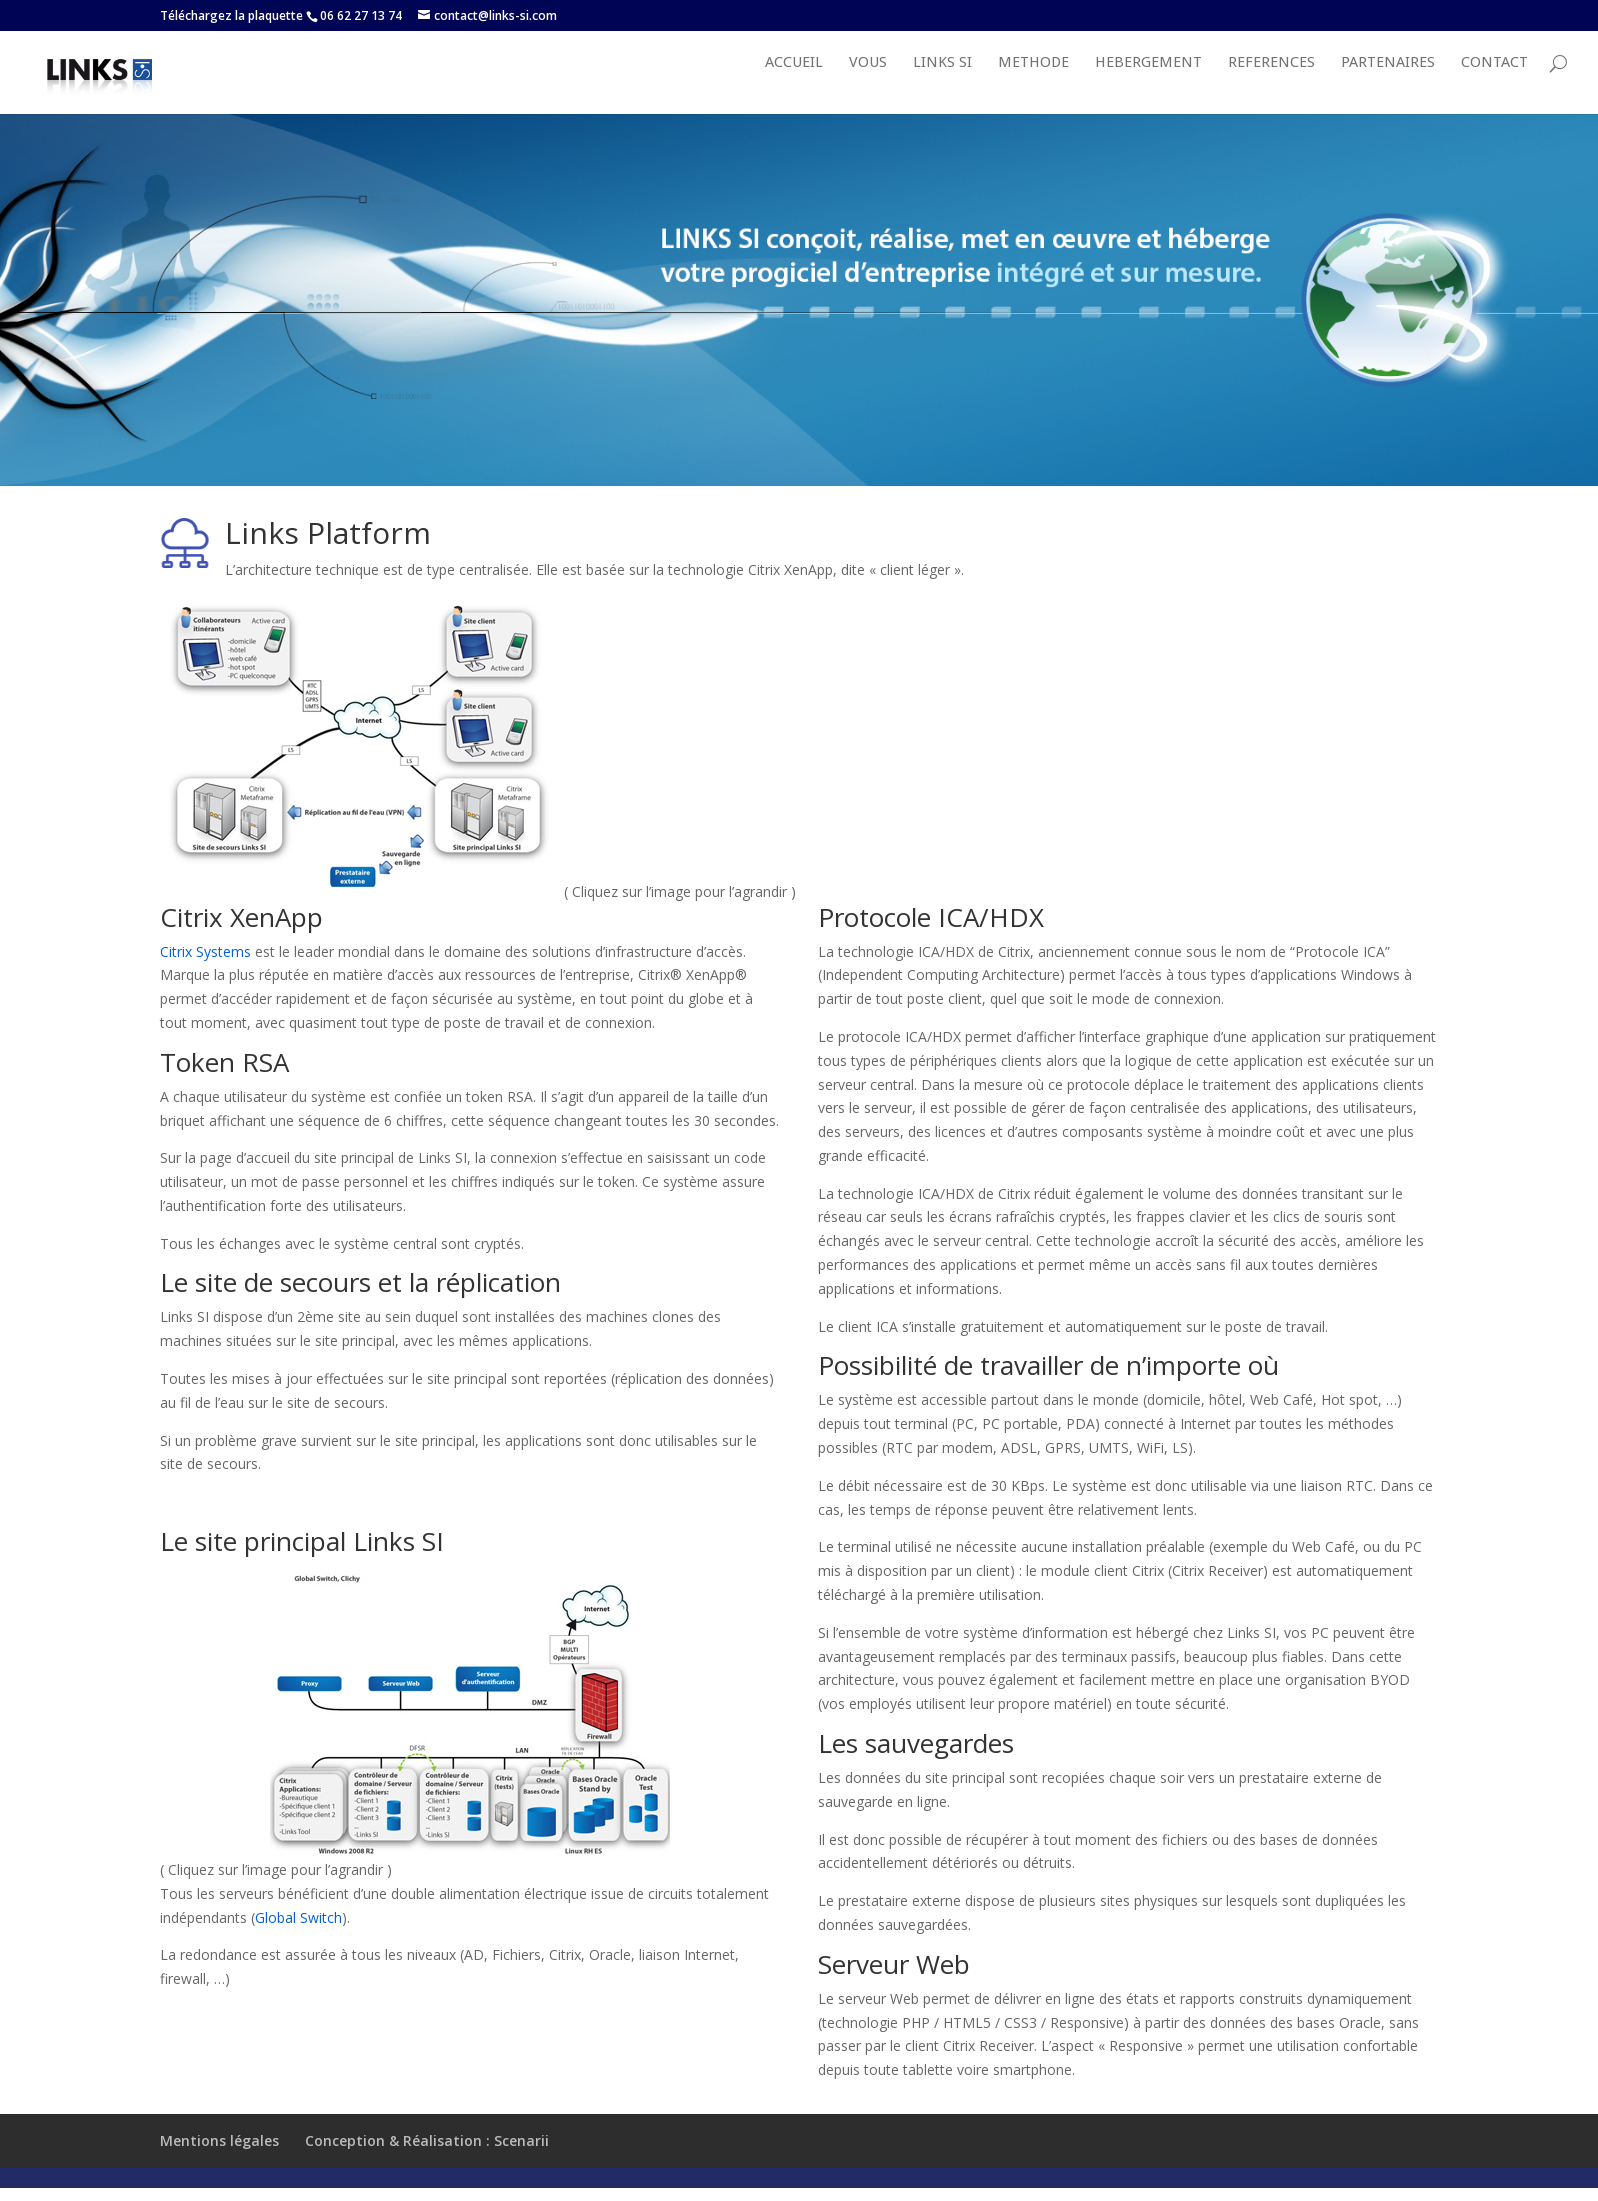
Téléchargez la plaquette (231, 15)
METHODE (1033, 84)
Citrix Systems (205, 972)
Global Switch (298, 1938)
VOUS (868, 84)
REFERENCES (1271, 84)
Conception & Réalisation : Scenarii (427, 2161)
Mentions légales (219, 2161)
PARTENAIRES (1388, 84)
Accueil (794, 84)
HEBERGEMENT (1148, 84)
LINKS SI (942, 84)
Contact (1494, 84)
